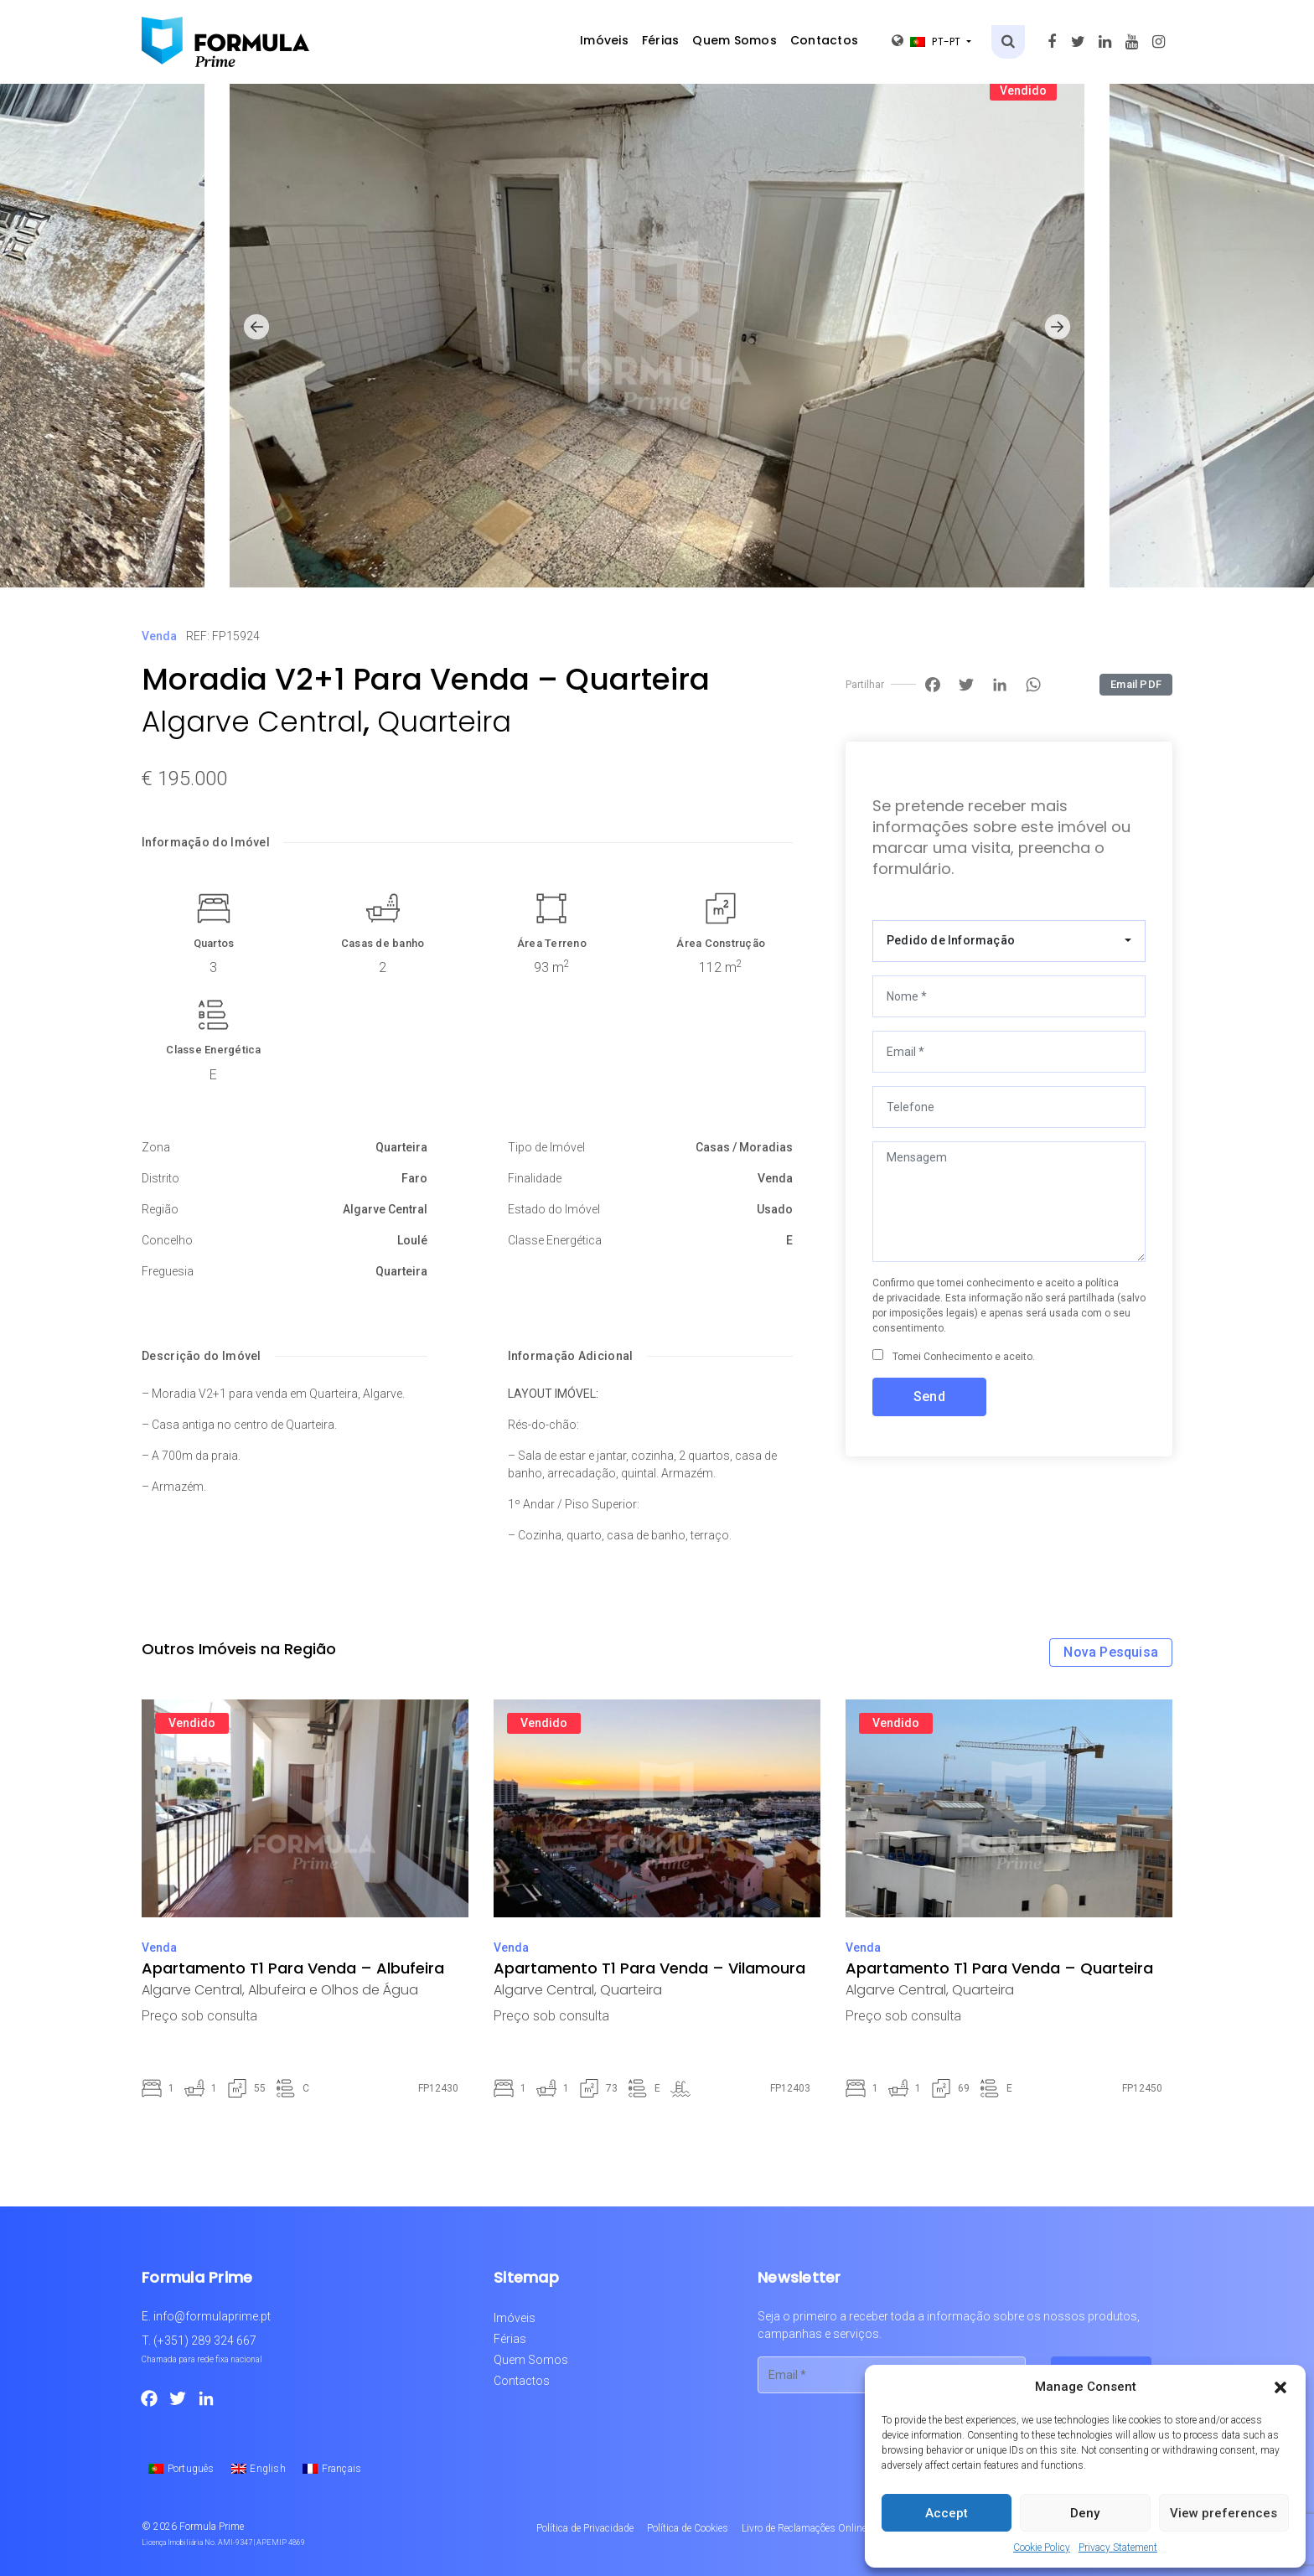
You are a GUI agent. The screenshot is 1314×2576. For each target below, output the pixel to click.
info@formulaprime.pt (212, 2316)
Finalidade (534, 1178)
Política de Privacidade (585, 2528)
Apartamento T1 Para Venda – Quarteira (999, 1968)
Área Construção (720, 943)
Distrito (160, 1178)
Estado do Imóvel (554, 1209)
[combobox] (1009, 941)
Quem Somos (734, 40)
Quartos (214, 943)
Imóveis (604, 40)
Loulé (412, 1240)
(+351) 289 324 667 (204, 2340)
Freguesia (168, 1271)
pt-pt (928, 41)
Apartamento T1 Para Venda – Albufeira (293, 1968)
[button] (1280, 2386)
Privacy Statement (1118, 2547)
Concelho (167, 1240)
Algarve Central (252, 721)
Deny (1084, 2513)
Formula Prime (211, 2526)
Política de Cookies (687, 2528)
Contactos (824, 40)
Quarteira (444, 721)
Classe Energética (213, 1049)
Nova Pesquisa (1110, 1652)
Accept (946, 2513)
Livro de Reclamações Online (804, 2528)
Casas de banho (383, 943)
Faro (414, 1178)
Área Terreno (552, 943)
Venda (159, 636)
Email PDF (1135, 684)
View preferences (1223, 2513)
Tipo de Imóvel (546, 1147)
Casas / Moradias (744, 1147)
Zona (156, 1147)
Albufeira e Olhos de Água (333, 1989)
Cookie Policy (1041, 2547)
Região (160, 1209)
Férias (661, 40)
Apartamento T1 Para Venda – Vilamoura (649, 1968)
